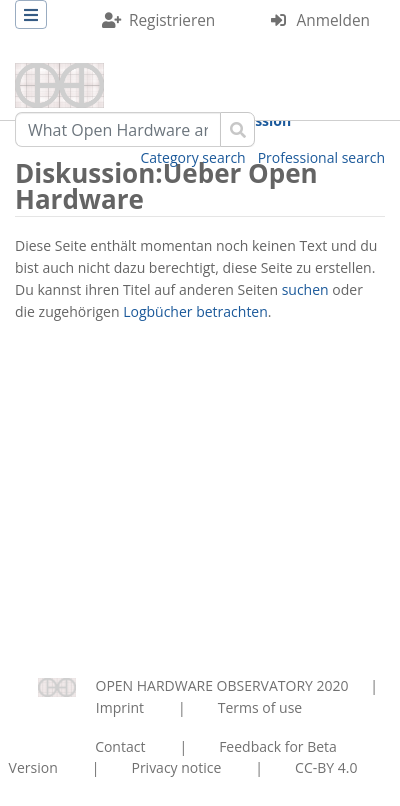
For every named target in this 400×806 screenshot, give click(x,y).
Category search (193, 157)
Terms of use (260, 707)
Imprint (120, 707)
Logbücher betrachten (195, 311)
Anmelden (333, 20)
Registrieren (172, 20)
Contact (120, 746)
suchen (305, 289)
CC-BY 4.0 (326, 767)
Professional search (321, 157)
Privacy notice (176, 767)
